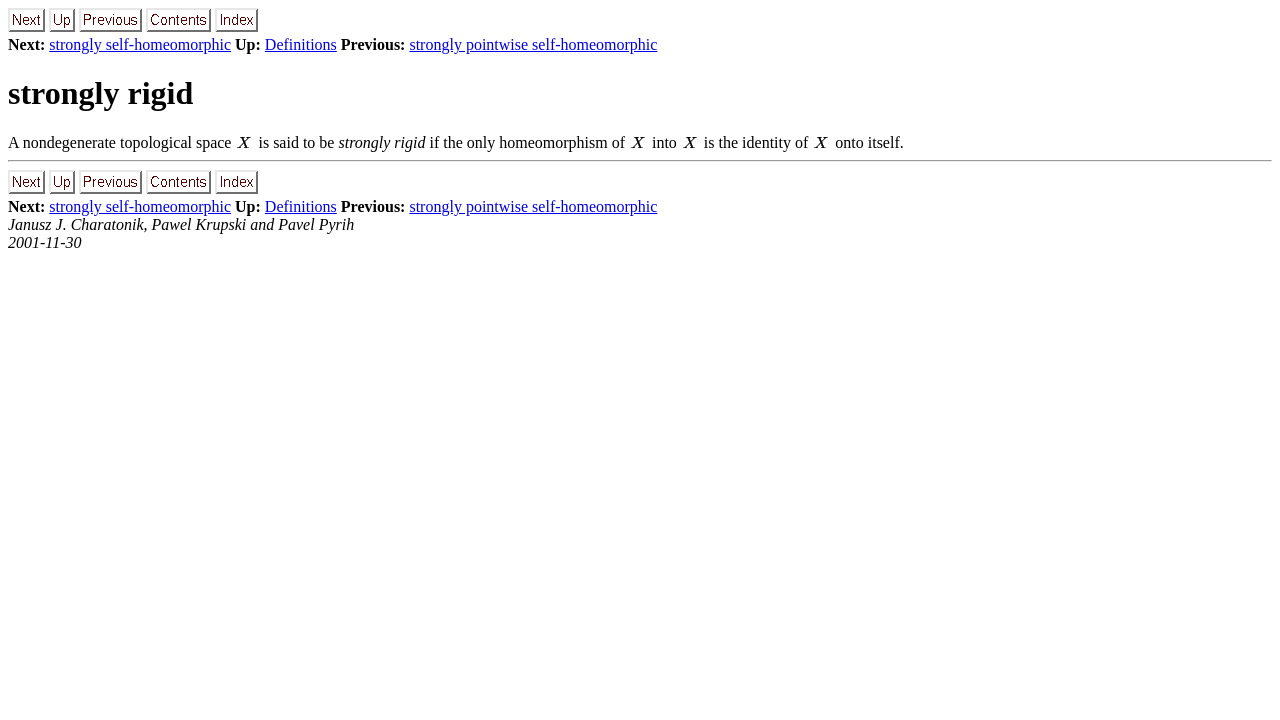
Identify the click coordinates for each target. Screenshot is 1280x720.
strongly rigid (100, 93)
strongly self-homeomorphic (140, 44)
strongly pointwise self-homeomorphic (533, 44)
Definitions (301, 44)
